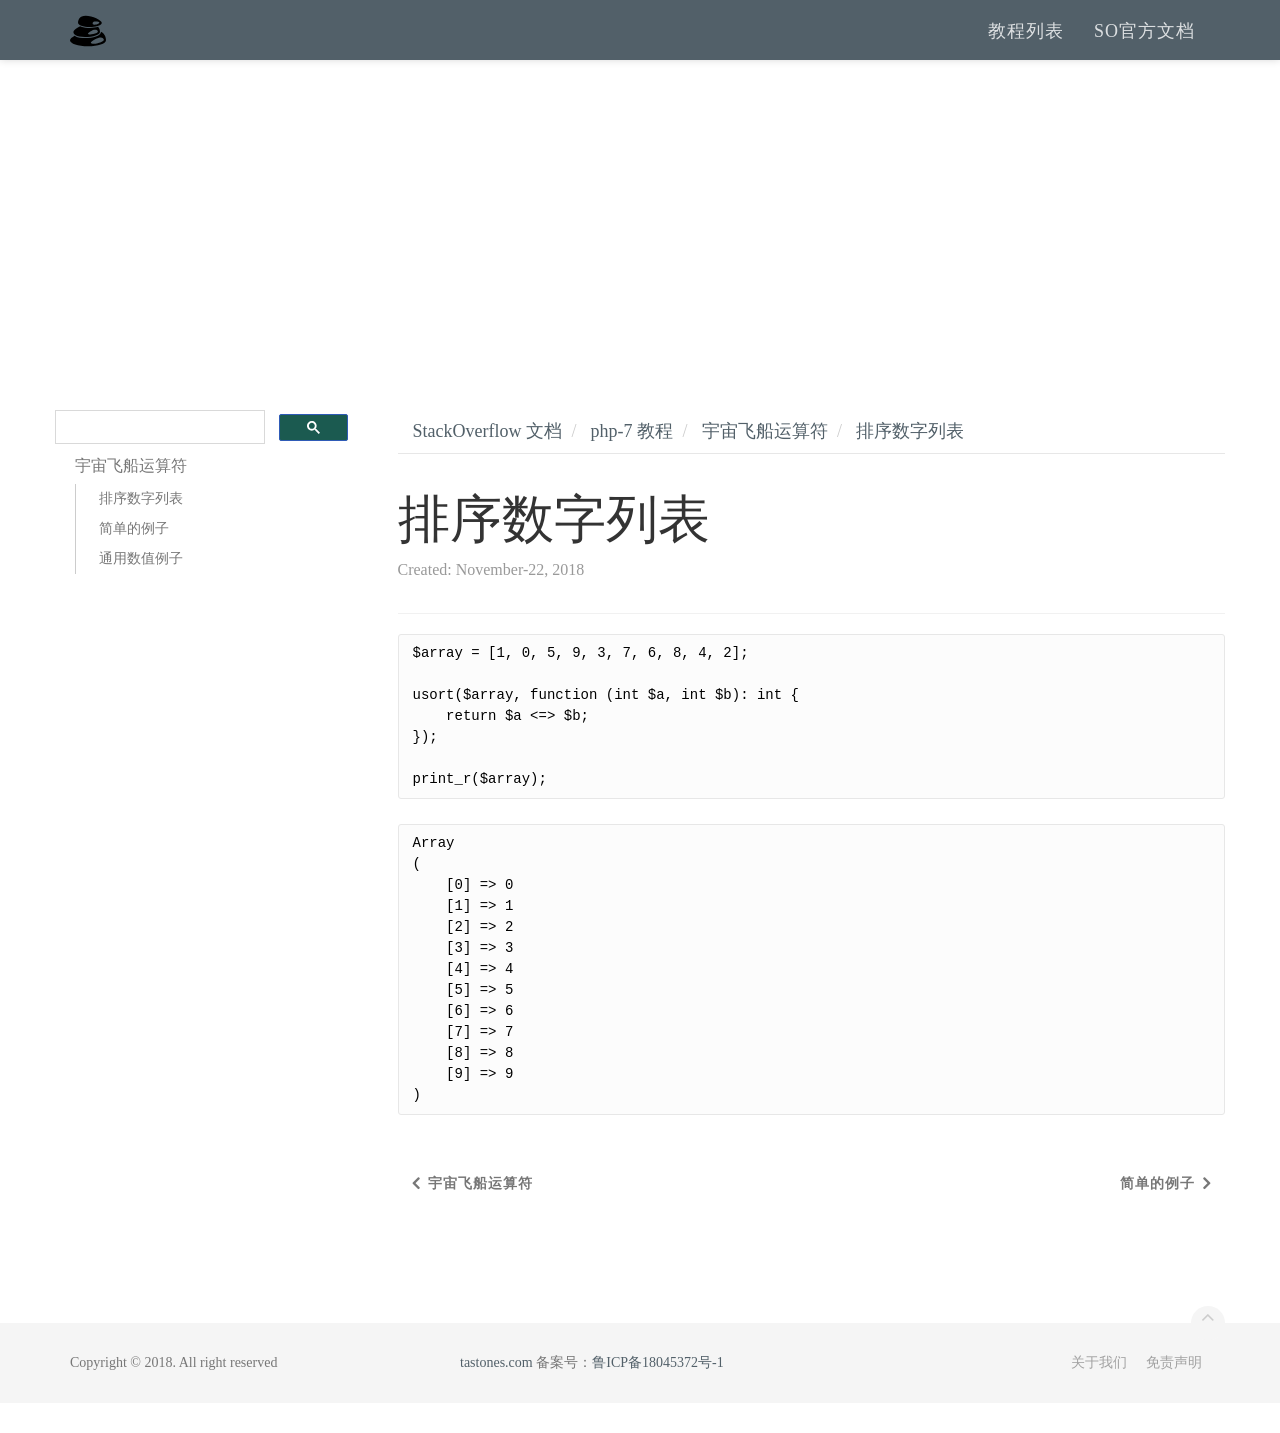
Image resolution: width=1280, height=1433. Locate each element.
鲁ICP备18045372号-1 (657, 1392)
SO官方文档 (1144, 45)
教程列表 (1026, 45)
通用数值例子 (141, 588)
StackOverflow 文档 (487, 461)
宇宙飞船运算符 (765, 461)
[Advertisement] (640, 240)
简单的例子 (134, 558)
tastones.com (496, 1392)
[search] (158, 457)
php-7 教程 (631, 461)
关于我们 (1099, 1392)
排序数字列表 (141, 528)
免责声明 (1174, 1392)
